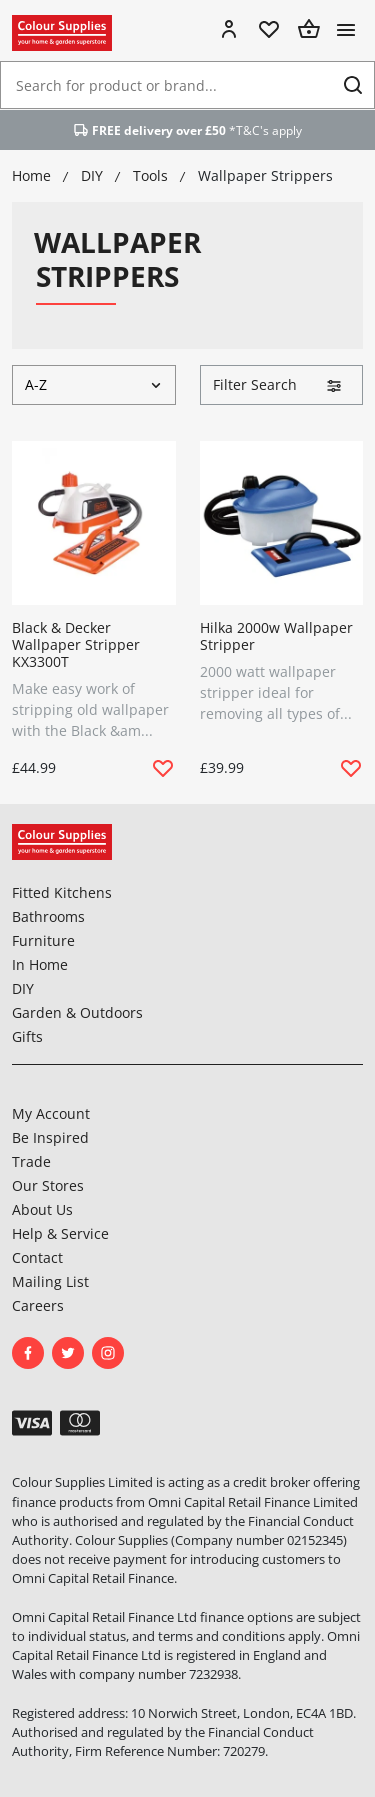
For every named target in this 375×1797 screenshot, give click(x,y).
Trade (31, 1161)
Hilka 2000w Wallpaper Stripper (276, 636)
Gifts (27, 1036)
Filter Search (278, 384)
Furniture (43, 940)
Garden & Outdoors (77, 1012)
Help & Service (60, 1233)
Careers (38, 1305)
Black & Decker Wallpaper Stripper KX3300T (76, 644)
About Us (42, 1209)
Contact (37, 1257)
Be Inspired (50, 1137)
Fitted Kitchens (62, 892)
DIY (23, 988)
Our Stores (48, 1185)
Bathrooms (48, 916)
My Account (51, 1113)
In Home (40, 964)
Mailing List (50, 1281)
